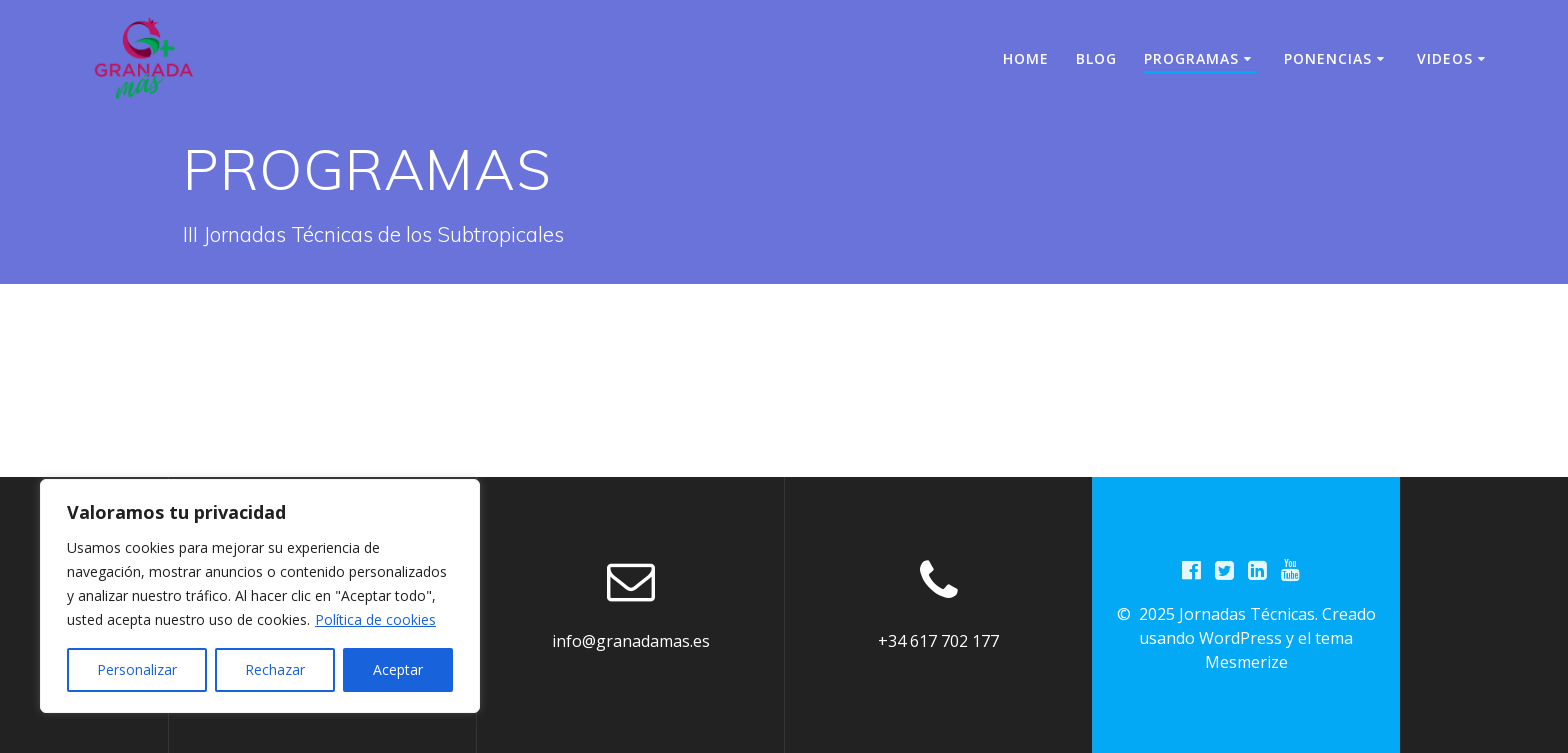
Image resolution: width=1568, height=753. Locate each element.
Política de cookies (375, 619)
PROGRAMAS (1191, 58)
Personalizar (137, 669)
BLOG (1096, 58)
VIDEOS (1445, 58)
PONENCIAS (1328, 58)
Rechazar (275, 669)
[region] (260, 596)
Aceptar (398, 669)
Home (1026, 58)
